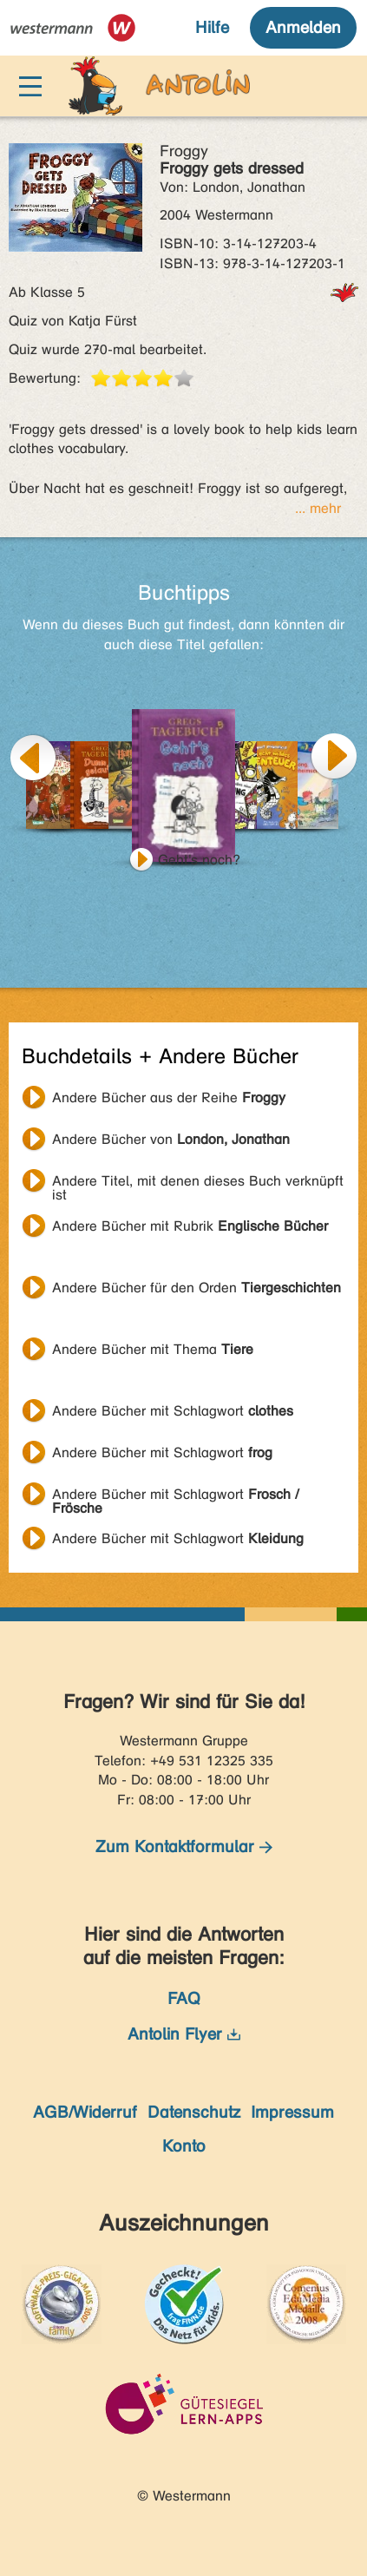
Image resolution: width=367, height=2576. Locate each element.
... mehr (318, 508)
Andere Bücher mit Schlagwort (172, 1411)
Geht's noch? (199, 859)
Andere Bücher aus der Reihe (168, 1097)
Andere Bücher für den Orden (196, 1287)
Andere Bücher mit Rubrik (190, 1226)
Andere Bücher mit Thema (152, 1349)
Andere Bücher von (171, 1139)
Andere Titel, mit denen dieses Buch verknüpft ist (198, 1183)
